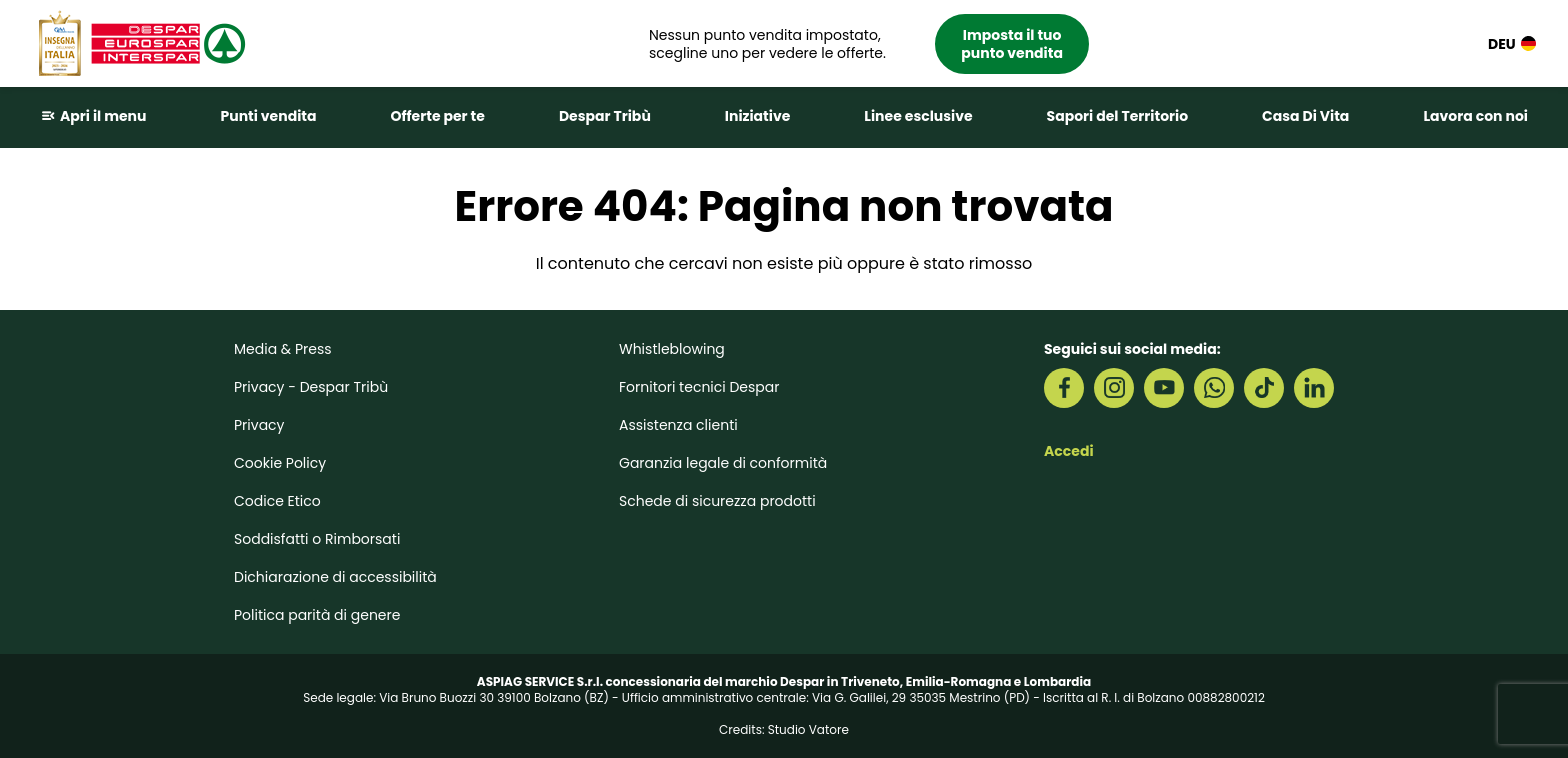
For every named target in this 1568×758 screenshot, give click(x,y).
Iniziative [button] (757, 116)
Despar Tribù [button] (605, 116)
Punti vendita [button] (268, 116)
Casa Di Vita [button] (1305, 116)
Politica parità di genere (317, 615)
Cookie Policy (280, 463)
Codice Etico (277, 501)
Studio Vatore (808, 730)
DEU (1512, 43)
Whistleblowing (672, 349)
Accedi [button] (1069, 451)
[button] (869, 44)
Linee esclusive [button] (918, 116)
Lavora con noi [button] (1475, 116)
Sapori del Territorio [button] (1118, 116)
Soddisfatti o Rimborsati (317, 539)
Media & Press (283, 349)
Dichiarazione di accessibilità (335, 577)
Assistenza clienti (678, 425)
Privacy (259, 425)
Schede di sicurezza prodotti (717, 501)
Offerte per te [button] (438, 116)
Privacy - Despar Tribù (311, 387)
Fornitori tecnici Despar (699, 387)
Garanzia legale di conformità (723, 463)
